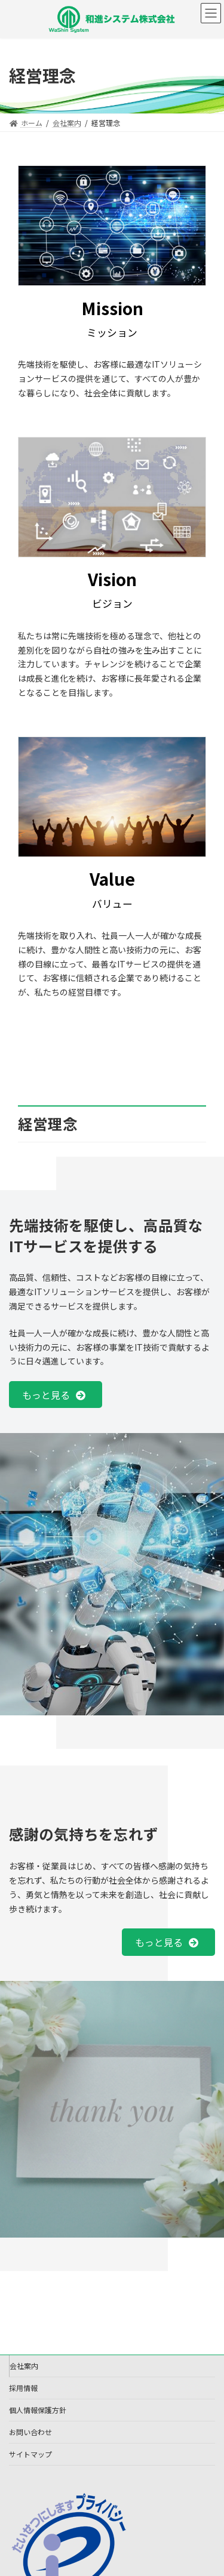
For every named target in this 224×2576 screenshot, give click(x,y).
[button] (55, 1394)
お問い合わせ (30, 2432)
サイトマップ (30, 2454)
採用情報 (23, 2388)
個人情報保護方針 (37, 2410)
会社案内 (24, 2366)
